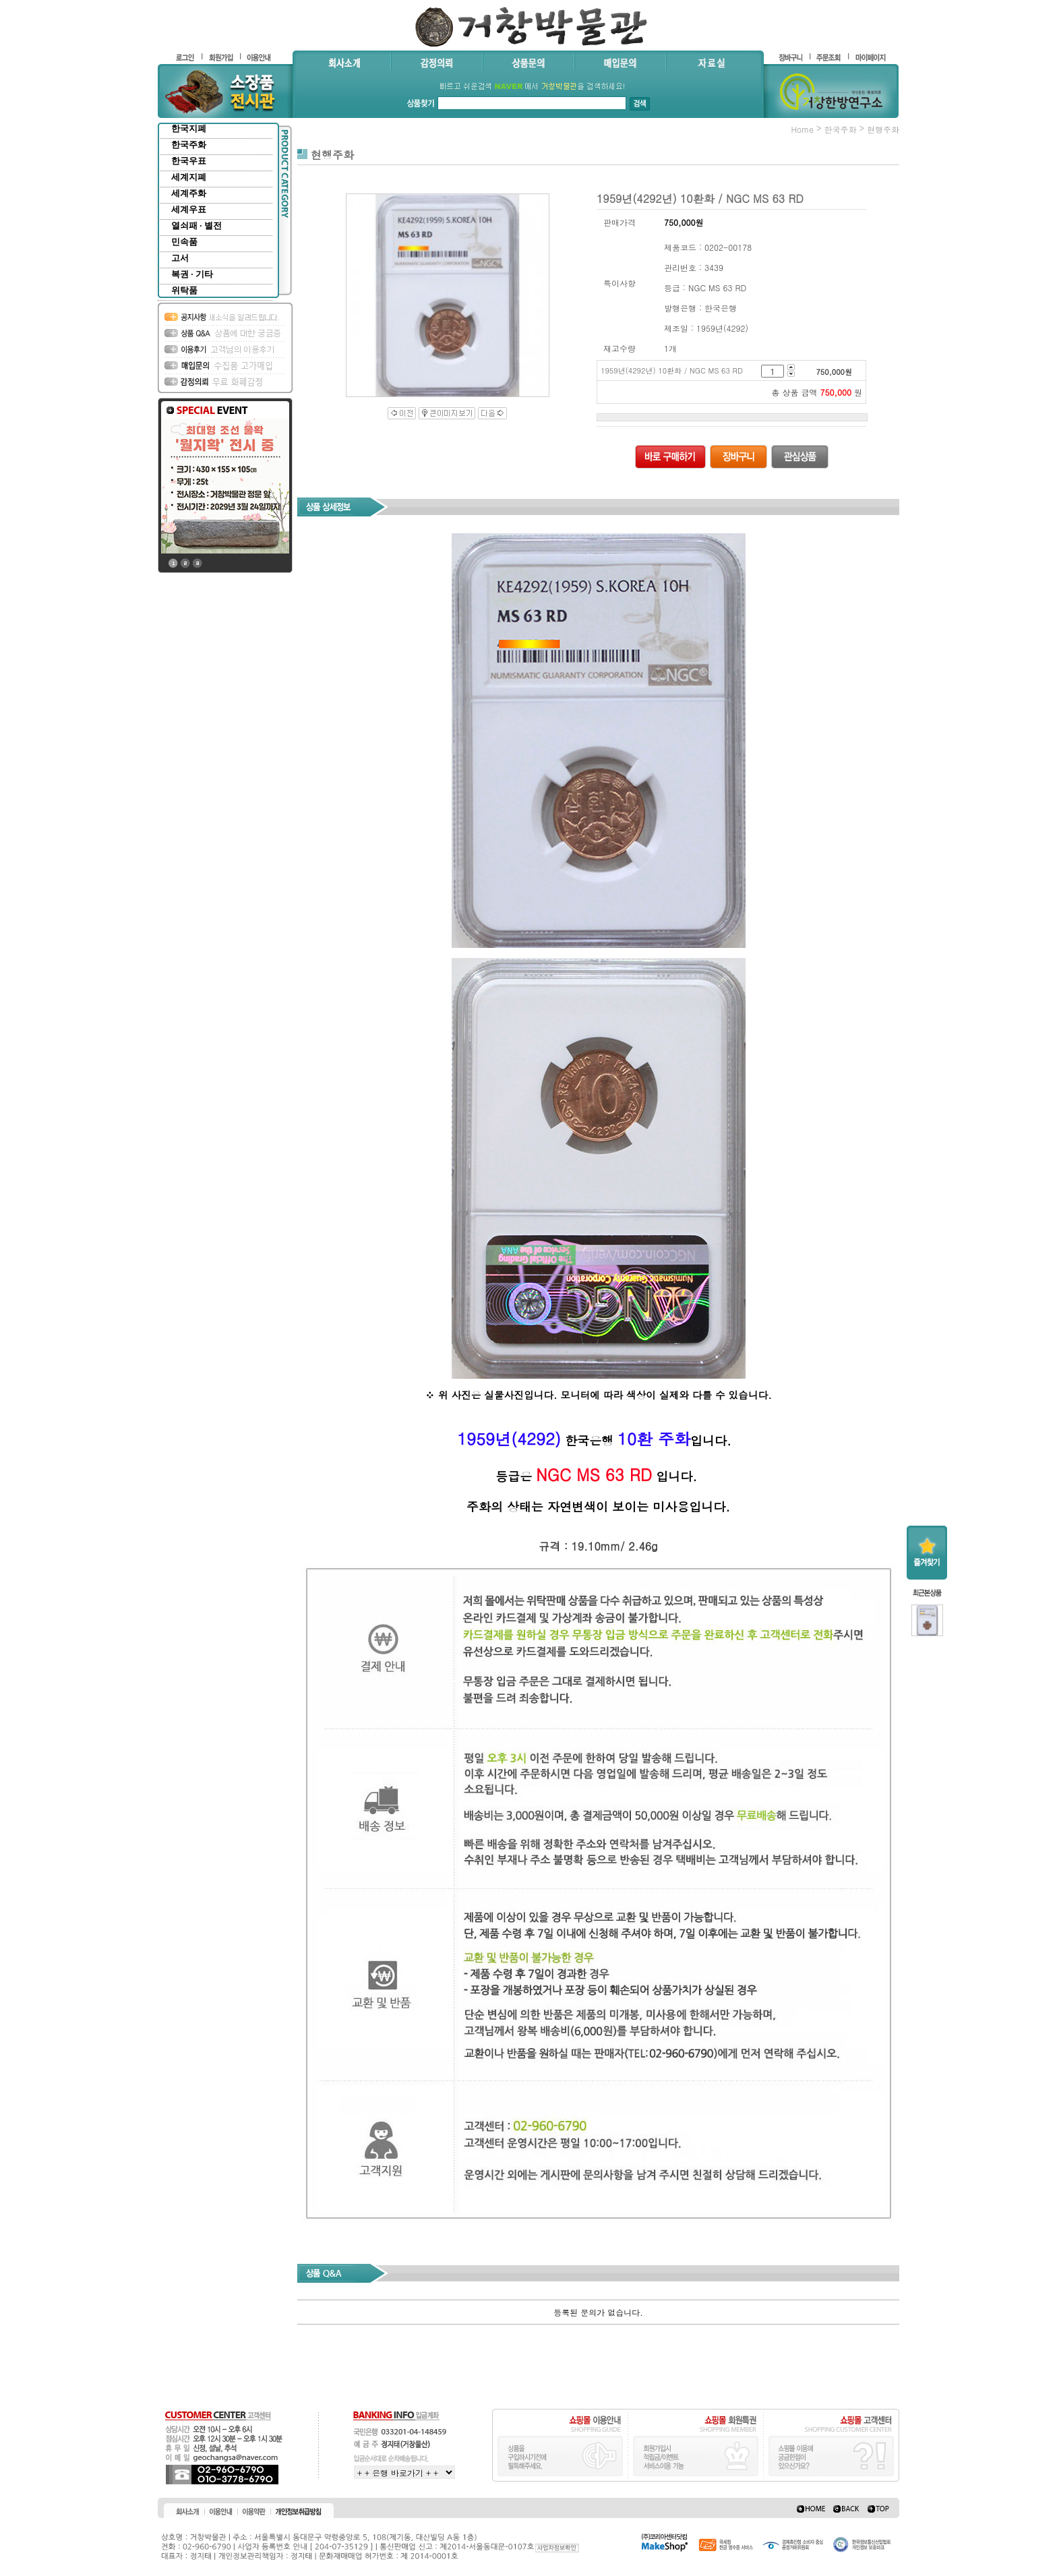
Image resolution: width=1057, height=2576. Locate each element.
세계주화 (188, 193)
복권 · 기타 (192, 274)
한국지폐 (188, 128)
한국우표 (188, 161)
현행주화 (883, 129)
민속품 (184, 242)
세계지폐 (188, 177)
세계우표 (188, 209)
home (802, 129)
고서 (180, 258)
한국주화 (188, 145)
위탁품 (184, 290)
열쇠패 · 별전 (196, 225)
